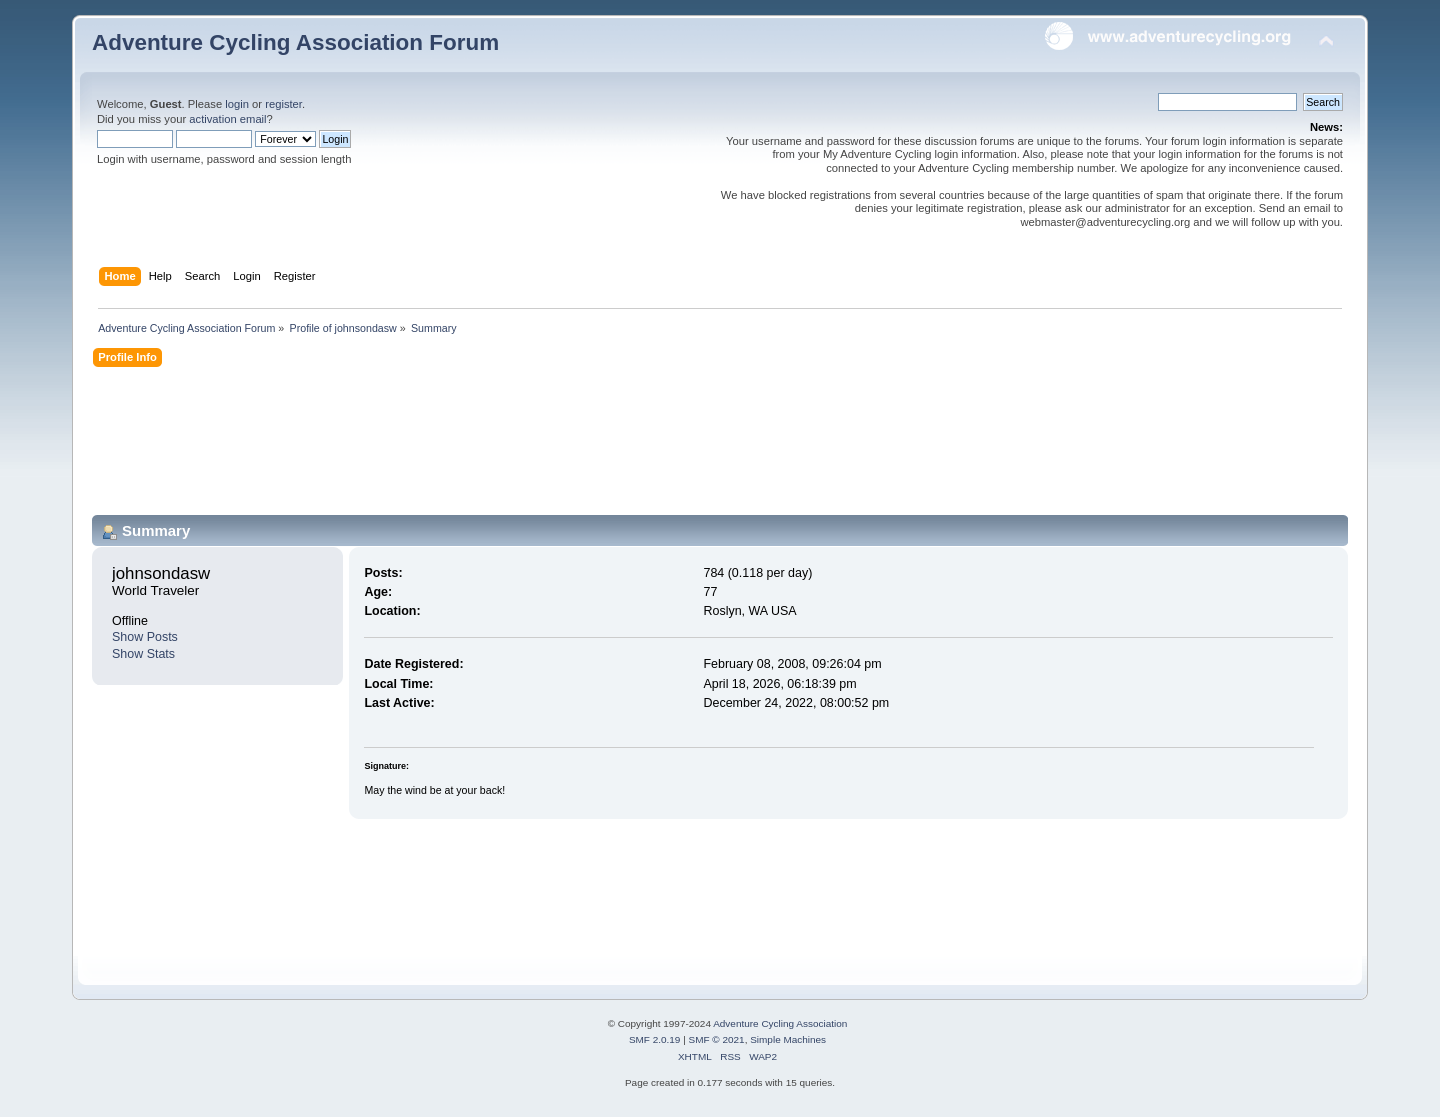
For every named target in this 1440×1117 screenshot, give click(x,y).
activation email (227, 119)
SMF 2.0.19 (655, 1039)
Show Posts (145, 637)
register (283, 104)
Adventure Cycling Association (780, 1023)
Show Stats (143, 654)
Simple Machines (788, 1039)
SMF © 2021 (717, 1039)
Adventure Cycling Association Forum (295, 42)
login (237, 104)
